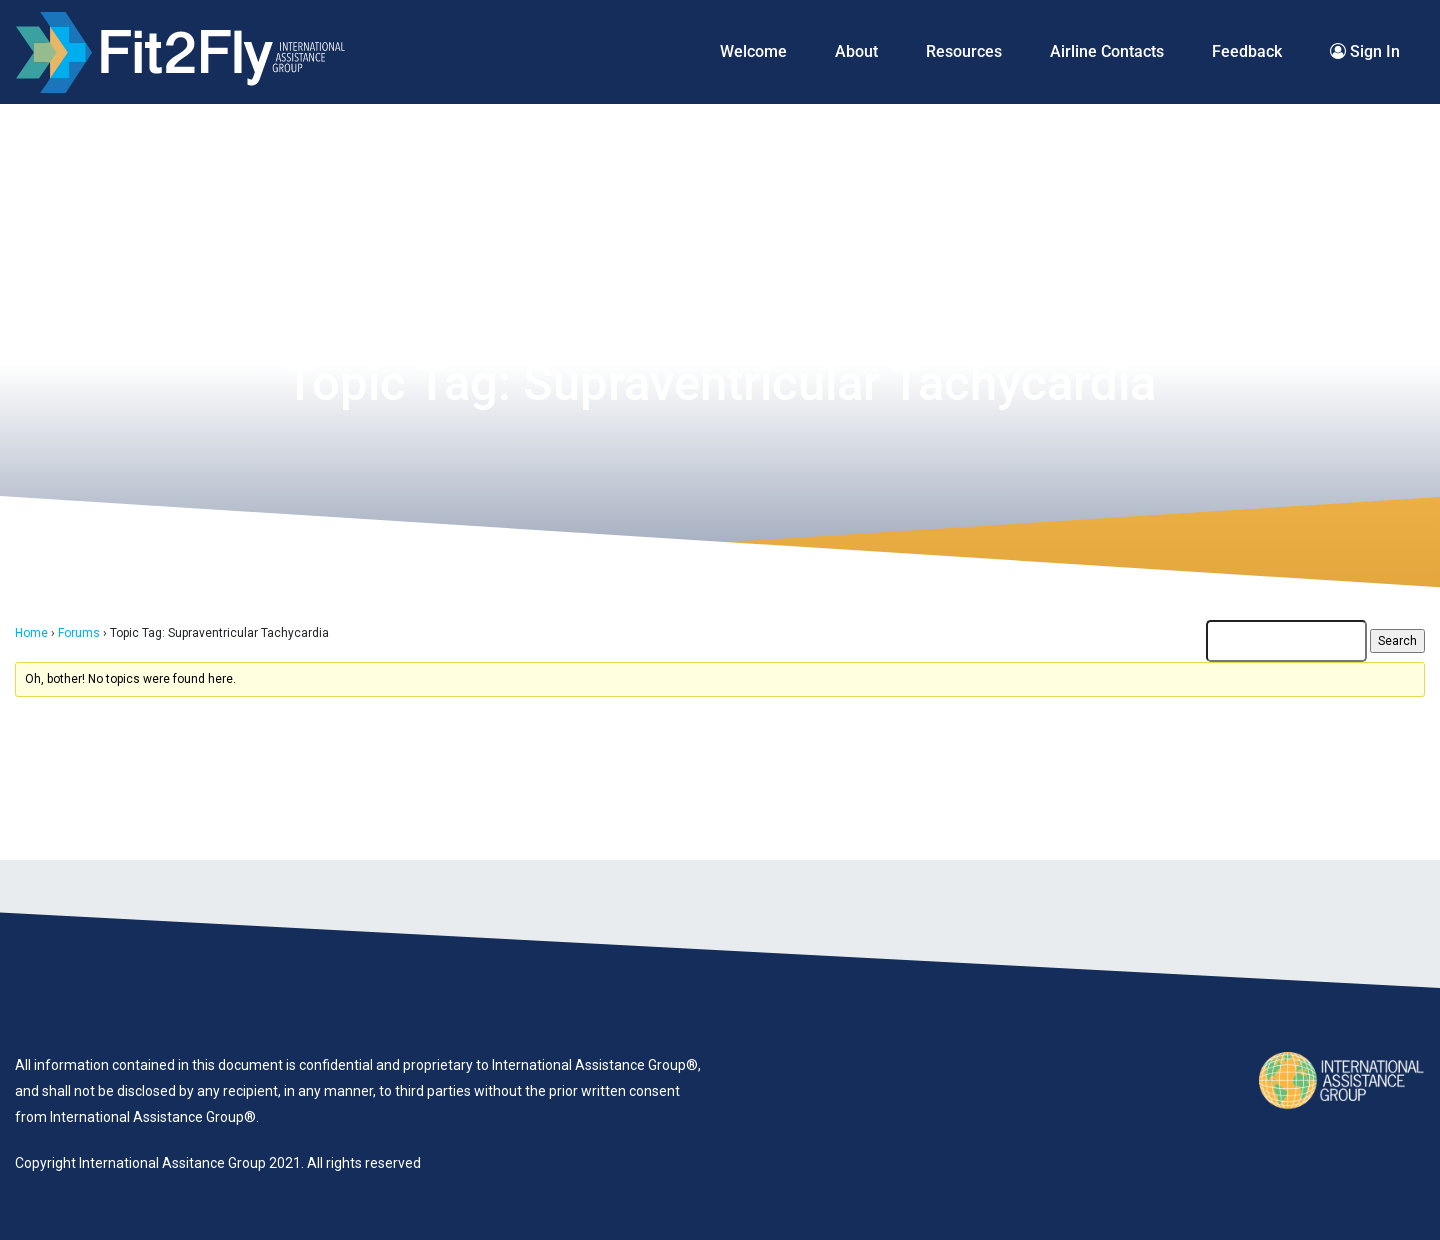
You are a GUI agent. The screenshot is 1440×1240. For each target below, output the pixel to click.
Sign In (1365, 51)
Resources (964, 51)
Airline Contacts (1107, 51)
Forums (79, 633)
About (856, 51)
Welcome (753, 51)
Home (31, 633)
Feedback (1247, 51)
